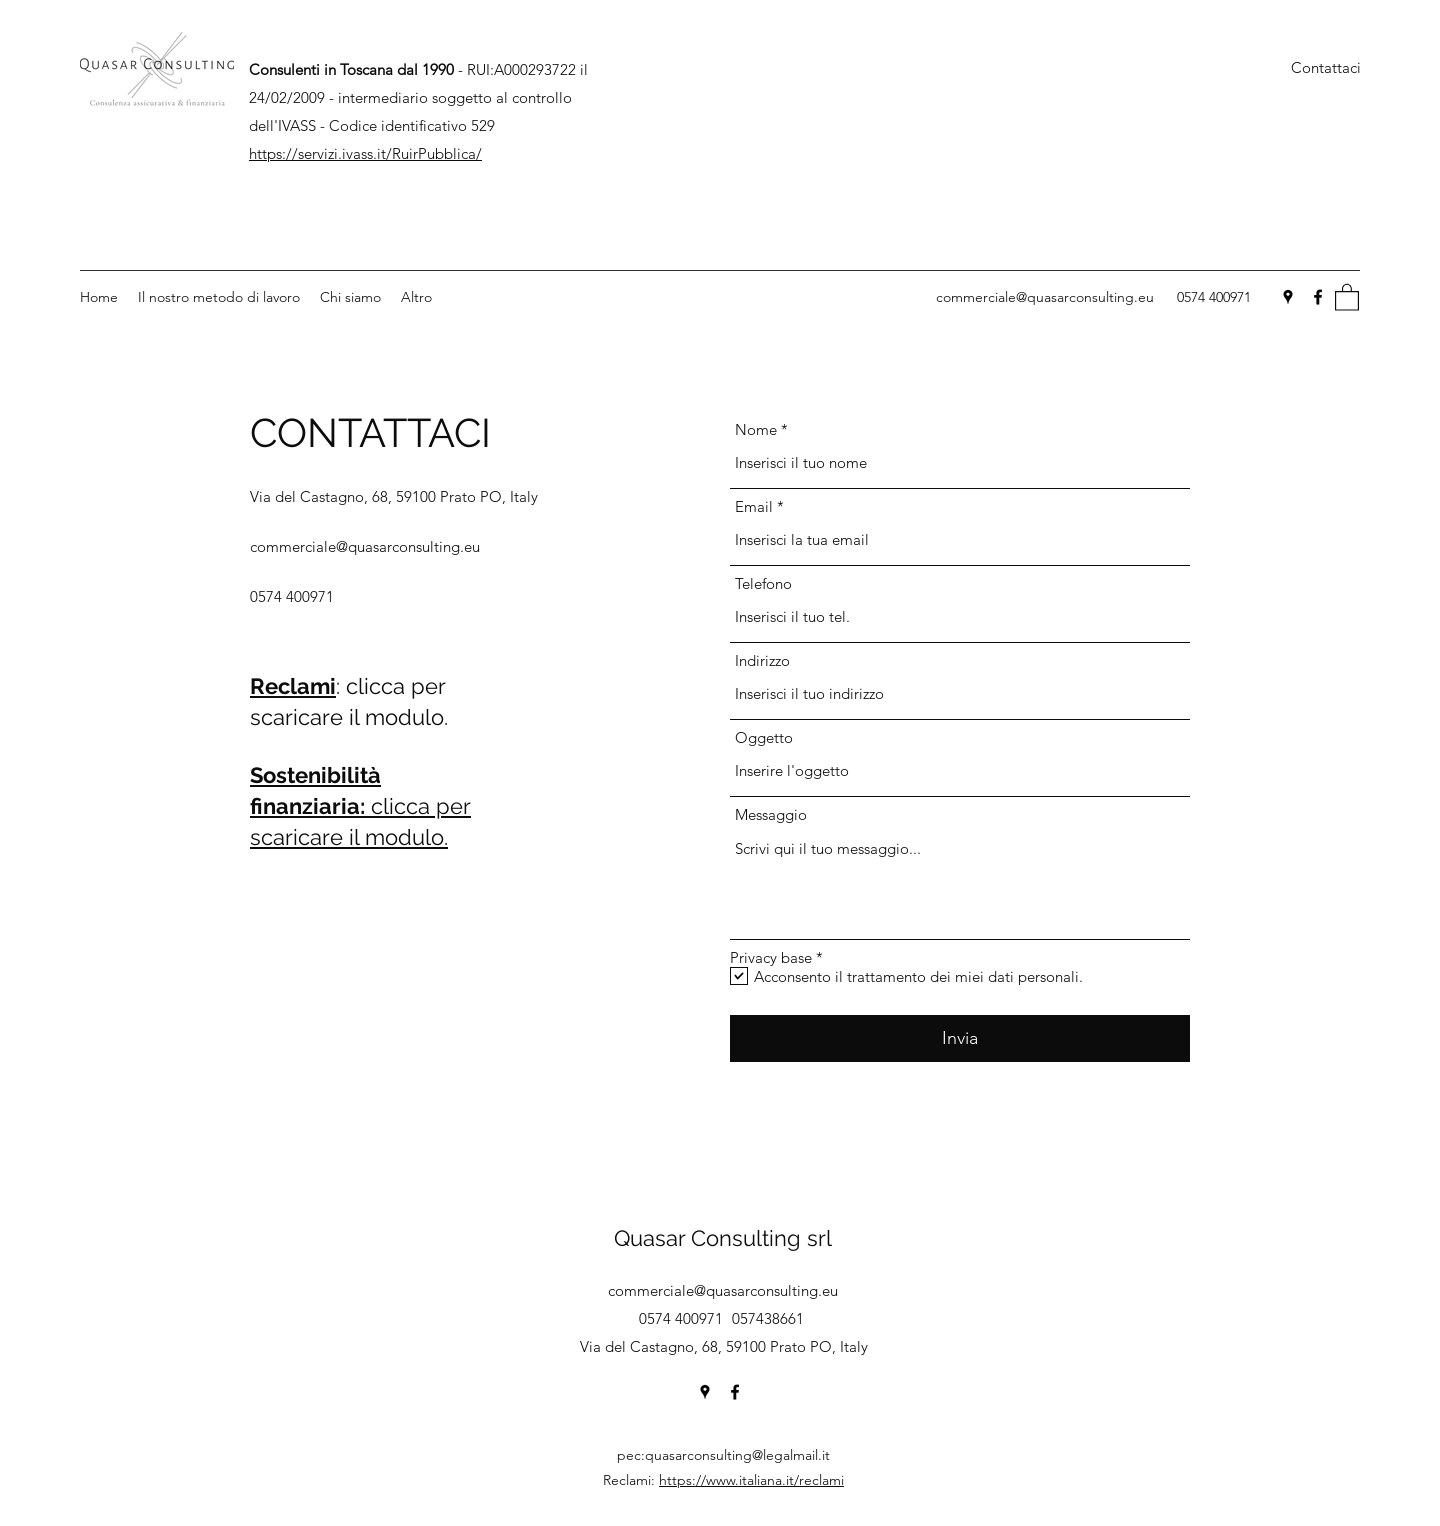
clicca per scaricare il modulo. (360, 806)
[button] (1347, 296)
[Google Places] (1288, 297)
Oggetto (764, 737)
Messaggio (771, 814)
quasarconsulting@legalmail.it (737, 1455)
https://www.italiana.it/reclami (751, 1480)
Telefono (763, 583)
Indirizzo (762, 660)
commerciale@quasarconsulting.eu (1045, 297)
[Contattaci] (1326, 68)
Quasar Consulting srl (723, 1238)
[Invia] (960, 1038)
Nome (756, 429)
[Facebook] (1318, 297)
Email (754, 506)
